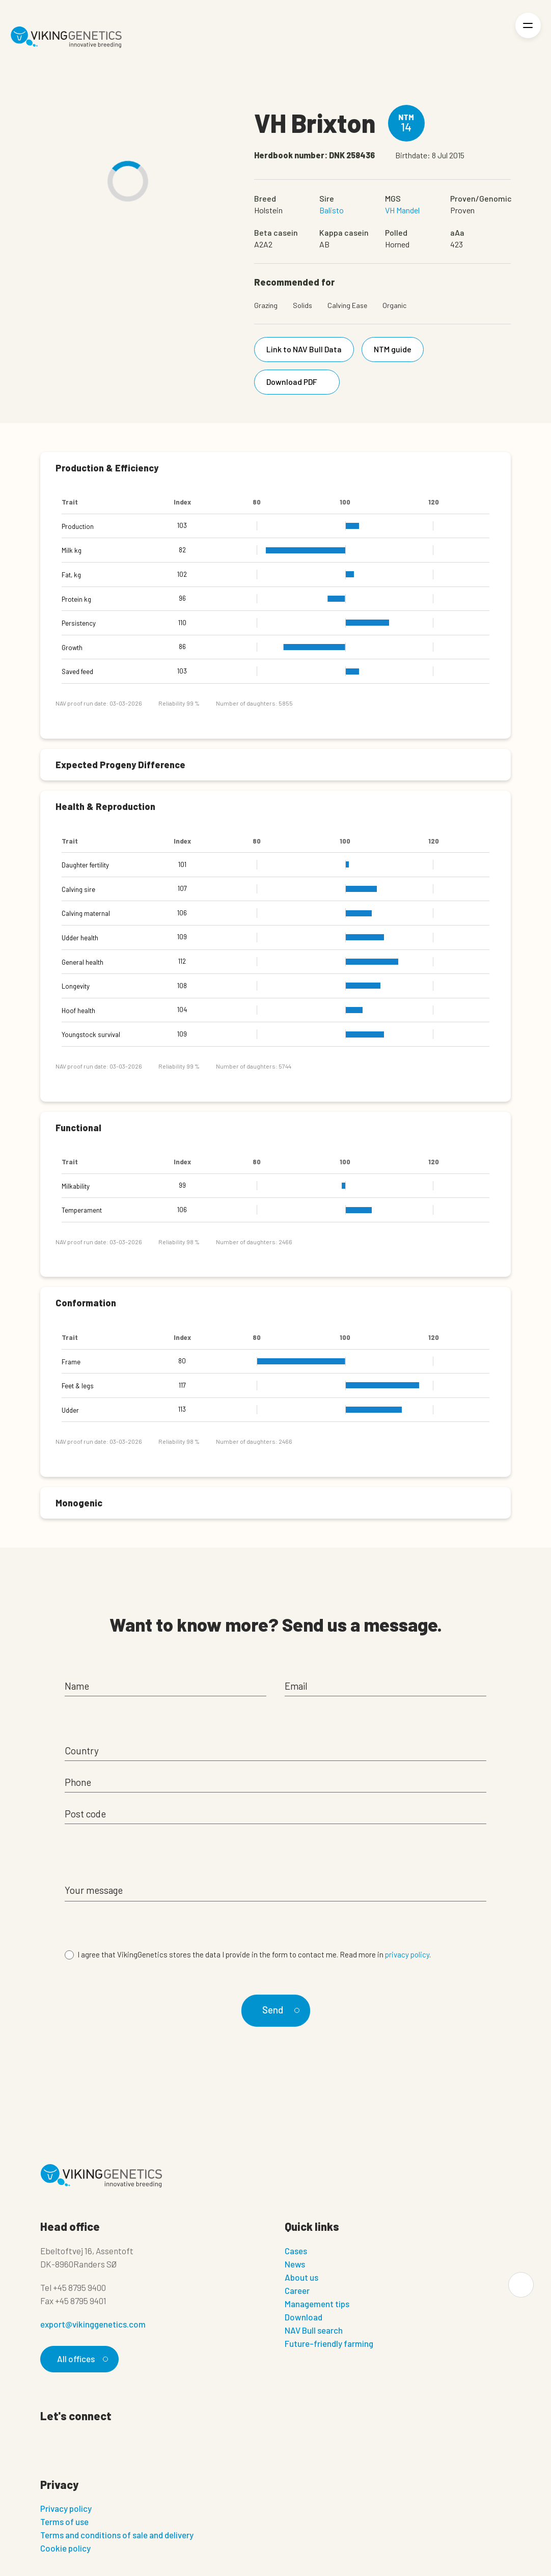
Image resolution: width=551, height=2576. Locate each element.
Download (303, 2317)
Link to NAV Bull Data (304, 349)
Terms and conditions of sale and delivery (117, 2535)
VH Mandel (402, 210)
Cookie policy (65, 2548)
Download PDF (299, 381)
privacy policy (407, 1954)
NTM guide (392, 349)
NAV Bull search (314, 2330)
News (295, 2264)
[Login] (493, 37)
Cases (296, 2251)
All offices (81, 2359)
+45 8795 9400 (79, 2287)
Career (297, 2290)
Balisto (331, 210)
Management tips (317, 2304)
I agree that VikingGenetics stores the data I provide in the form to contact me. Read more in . (254, 1954)
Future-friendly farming (329, 2343)
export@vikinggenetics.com (93, 2324)
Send (279, 2009)
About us (301, 2277)
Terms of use (64, 2521)
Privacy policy (66, 2508)
